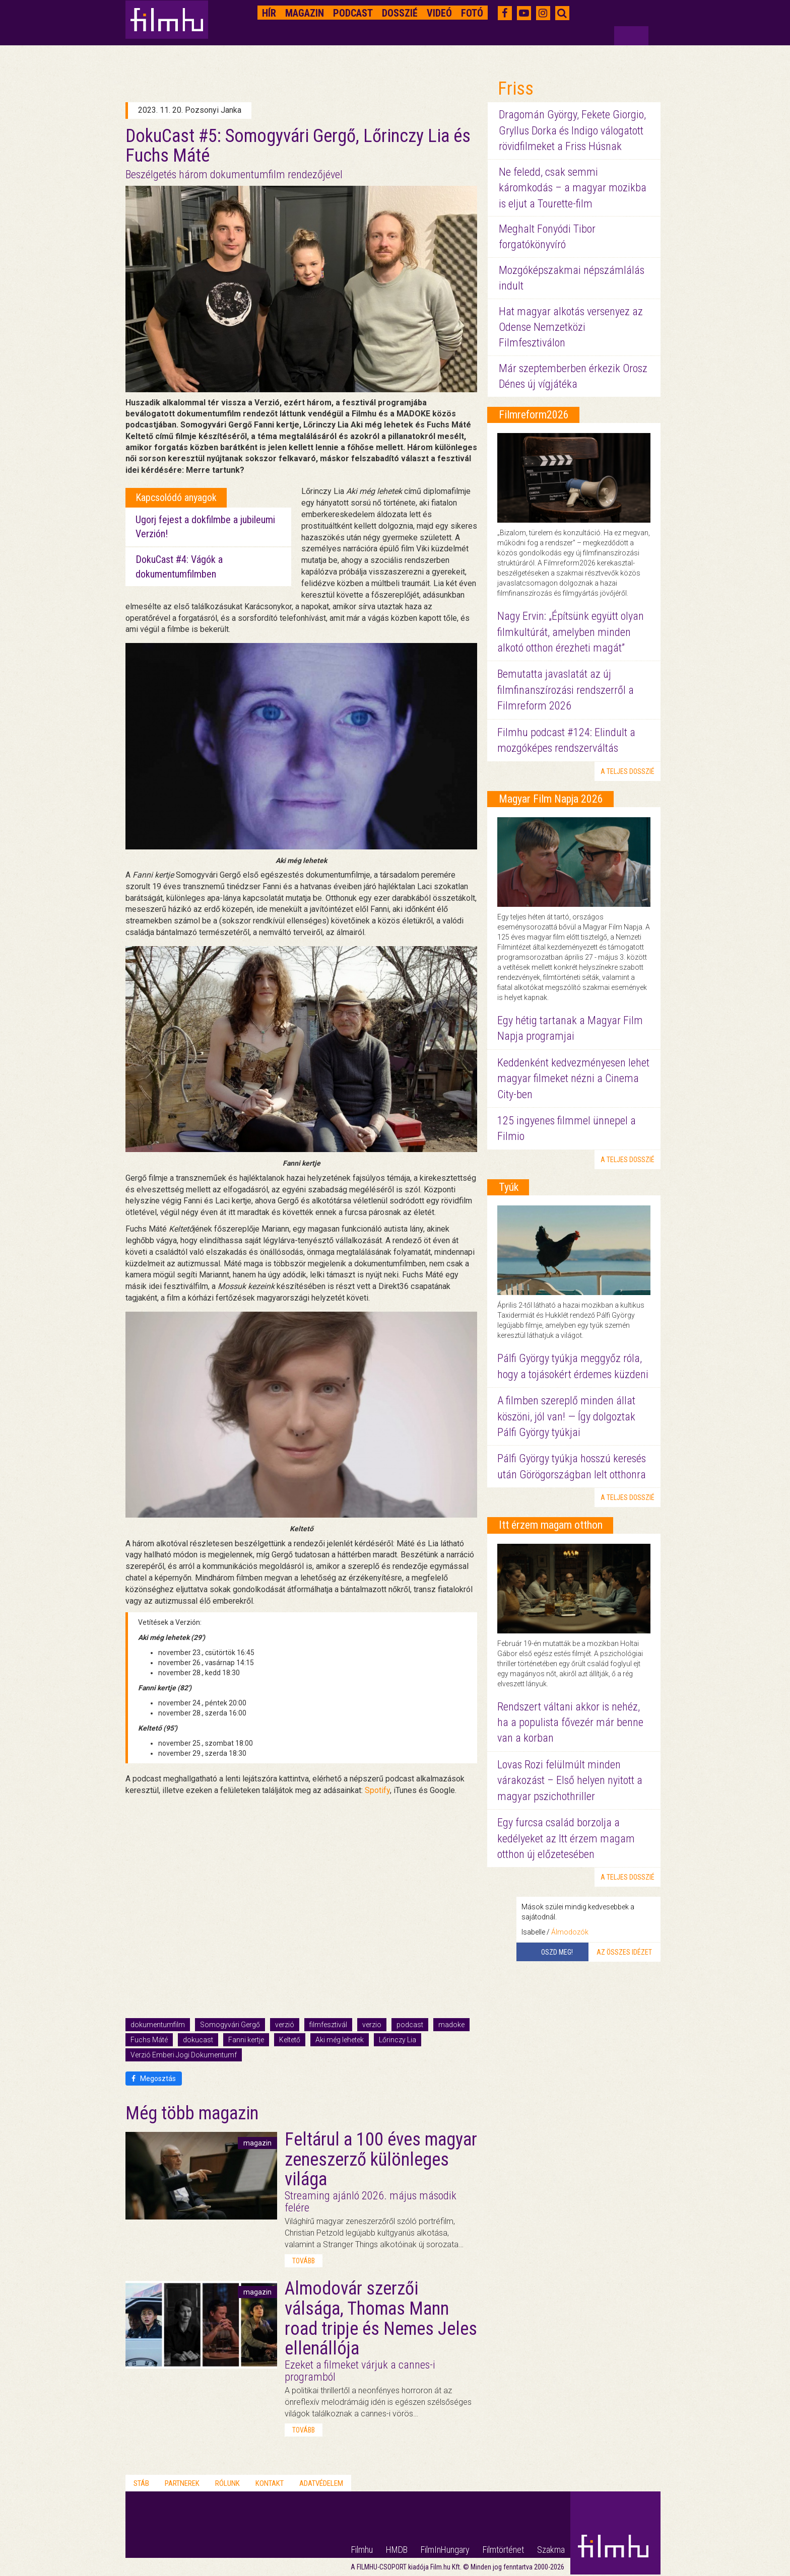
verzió (284, 2025)
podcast (410, 2025)
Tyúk (508, 1187)
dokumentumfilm (157, 2025)
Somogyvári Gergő (230, 2025)
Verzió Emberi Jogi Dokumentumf (183, 2055)
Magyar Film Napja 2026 (551, 799)
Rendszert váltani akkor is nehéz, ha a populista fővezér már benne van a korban (570, 1722)
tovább (303, 2261)
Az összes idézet (624, 1952)
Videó (439, 13)
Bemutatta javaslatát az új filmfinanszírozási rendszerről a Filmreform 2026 (565, 690)
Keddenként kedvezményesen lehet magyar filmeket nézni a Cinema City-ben (573, 1078)
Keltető (289, 2040)
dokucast (198, 2040)
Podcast (353, 13)
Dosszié (400, 13)
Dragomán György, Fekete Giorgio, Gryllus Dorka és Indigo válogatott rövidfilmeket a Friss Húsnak (572, 130)
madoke (451, 2025)
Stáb (141, 2483)
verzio (371, 2025)
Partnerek (182, 2483)
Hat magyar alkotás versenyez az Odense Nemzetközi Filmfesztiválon (571, 327)
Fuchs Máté (149, 2040)
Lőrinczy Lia (397, 2040)
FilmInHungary (445, 2549)
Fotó (472, 13)
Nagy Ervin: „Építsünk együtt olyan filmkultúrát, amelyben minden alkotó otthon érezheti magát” (570, 632)
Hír (269, 13)
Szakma (551, 2549)
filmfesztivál (328, 2025)
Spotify (377, 1790)
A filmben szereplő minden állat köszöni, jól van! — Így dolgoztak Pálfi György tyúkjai (566, 1416)
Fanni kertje (246, 2040)
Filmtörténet (503, 2549)
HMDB (397, 2549)
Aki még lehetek (339, 2040)
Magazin (304, 13)
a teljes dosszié (627, 771)
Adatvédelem (321, 2483)
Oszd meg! (557, 1952)
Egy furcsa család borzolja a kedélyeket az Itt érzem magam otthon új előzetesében (566, 1838)
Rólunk (227, 2483)
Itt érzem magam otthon (551, 1525)
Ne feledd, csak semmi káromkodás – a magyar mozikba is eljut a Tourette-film (572, 188)
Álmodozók (569, 1932)
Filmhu (362, 2549)
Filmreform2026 (534, 414)
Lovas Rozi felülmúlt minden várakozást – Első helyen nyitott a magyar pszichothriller (569, 1780)
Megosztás (153, 2078)
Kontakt (269, 2483)
